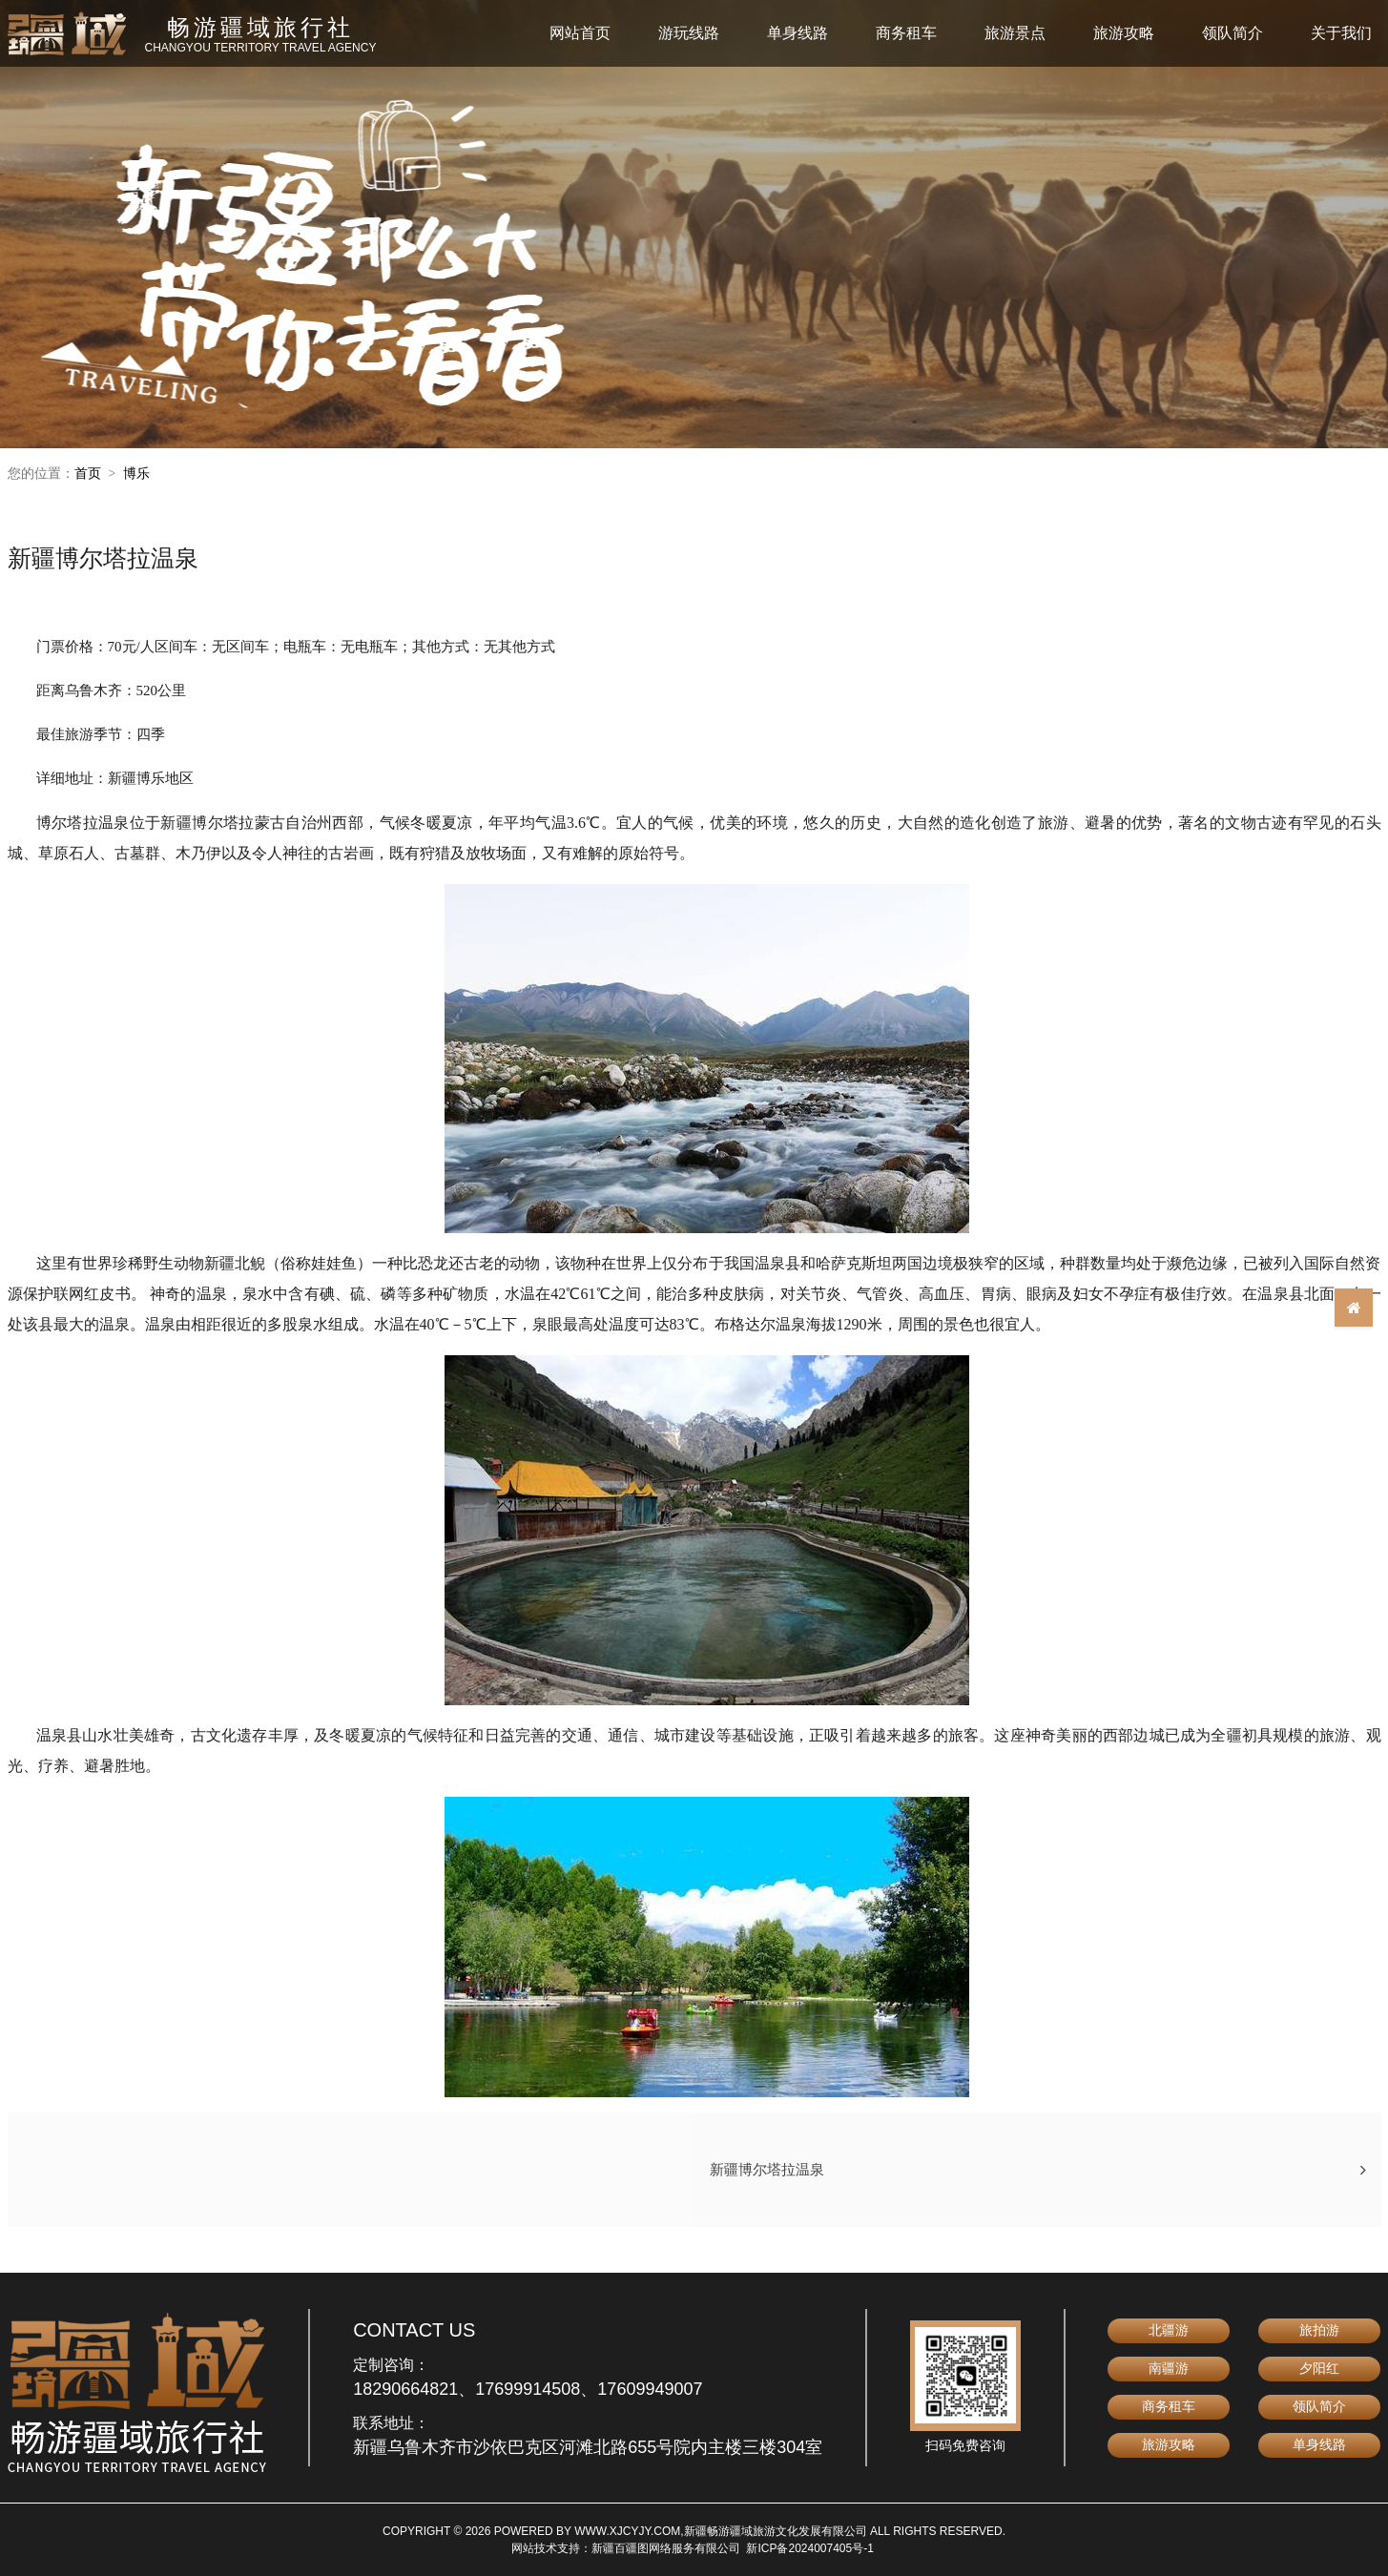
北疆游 (1169, 2330)
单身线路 (797, 33)
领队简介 (1232, 33)
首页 (87, 473)
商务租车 (906, 33)
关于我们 (1341, 33)
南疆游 (1169, 2368)
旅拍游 (1319, 2330)
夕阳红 (1319, 2368)
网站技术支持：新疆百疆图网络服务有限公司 (625, 2548)
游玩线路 (688, 33)
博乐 (136, 473)
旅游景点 (1015, 33)
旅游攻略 (1123, 33)
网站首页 (580, 33)
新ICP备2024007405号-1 (809, 2548)
